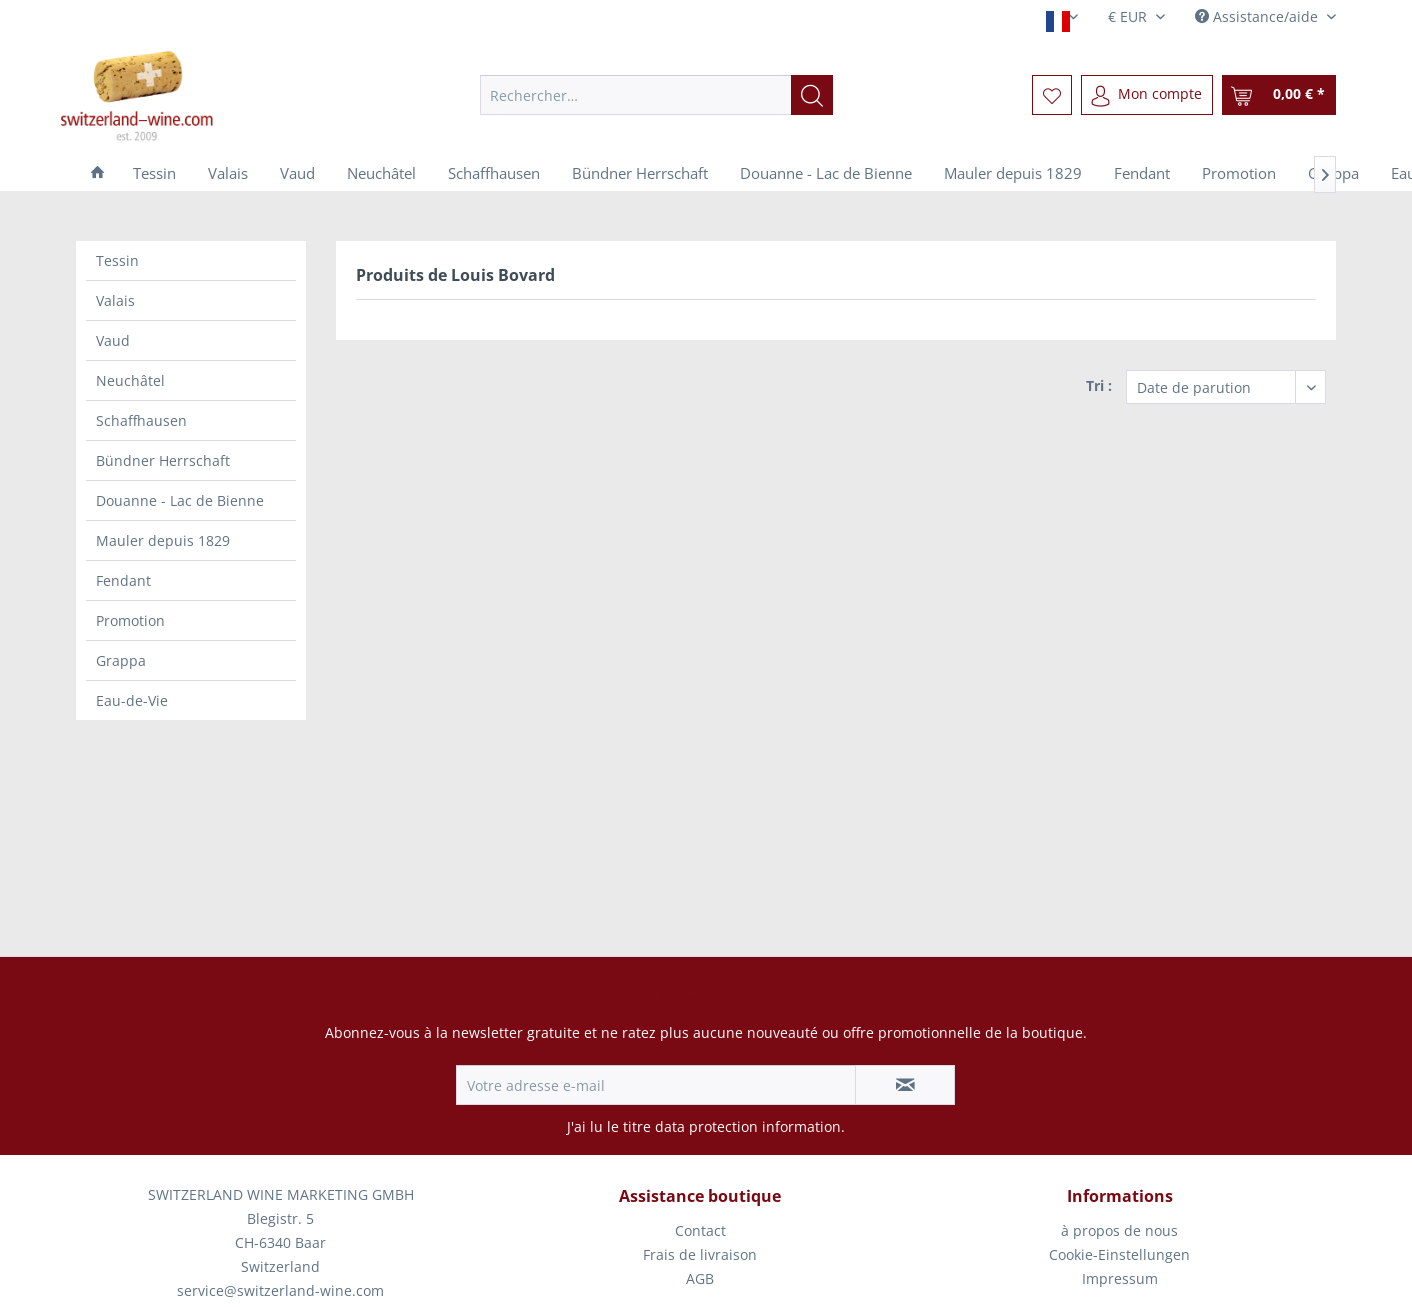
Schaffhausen (141, 420)
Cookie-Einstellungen (1119, 1254)
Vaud (113, 340)
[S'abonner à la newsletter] (905, 1085)
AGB (700, 1278)
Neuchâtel (130, 380)
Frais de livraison (700, 1254)
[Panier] (1279, 95)
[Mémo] (1052, 95)
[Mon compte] (1147, 95)
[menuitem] (656, 95)
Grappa (121, 660)
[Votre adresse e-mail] (656, 1085)
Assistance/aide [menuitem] (1258, 16)
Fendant (123, 580)
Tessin (117, 260)
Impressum (1120, 1278)
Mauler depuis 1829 (163, 540)
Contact (700, 1230)
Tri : (1099, 385)
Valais (115, 300)
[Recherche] (812, 95)
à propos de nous (1119, 1230)
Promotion (130, 620)
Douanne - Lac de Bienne (180, 500)
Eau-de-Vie (132, 700)
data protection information (748, 1126)
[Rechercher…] (656, 95)
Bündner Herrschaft (163, 460)
